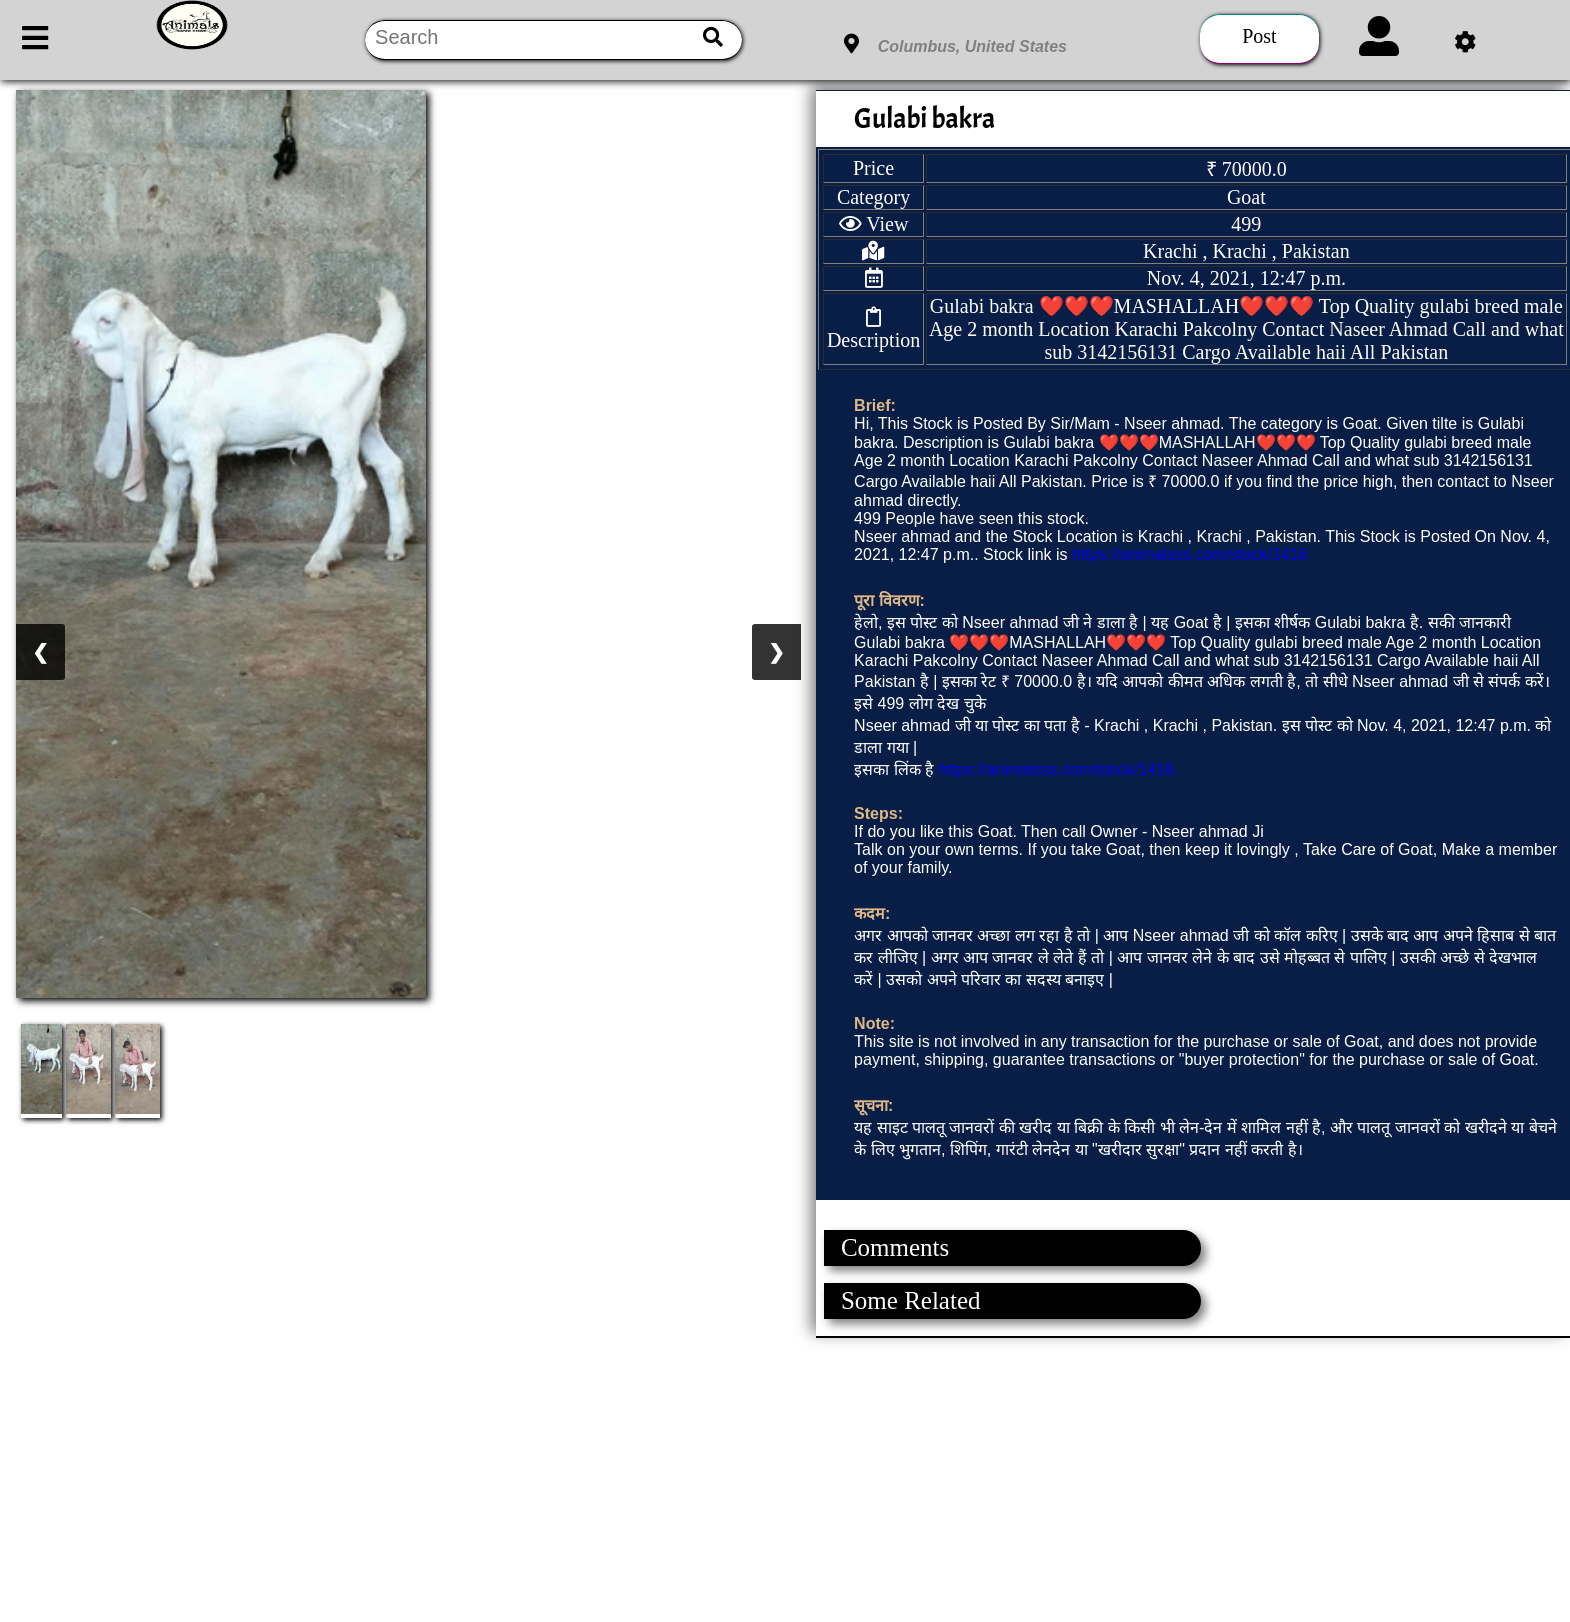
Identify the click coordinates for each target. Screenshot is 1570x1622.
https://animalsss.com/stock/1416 (1190, 554)
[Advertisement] (600, 1478)
